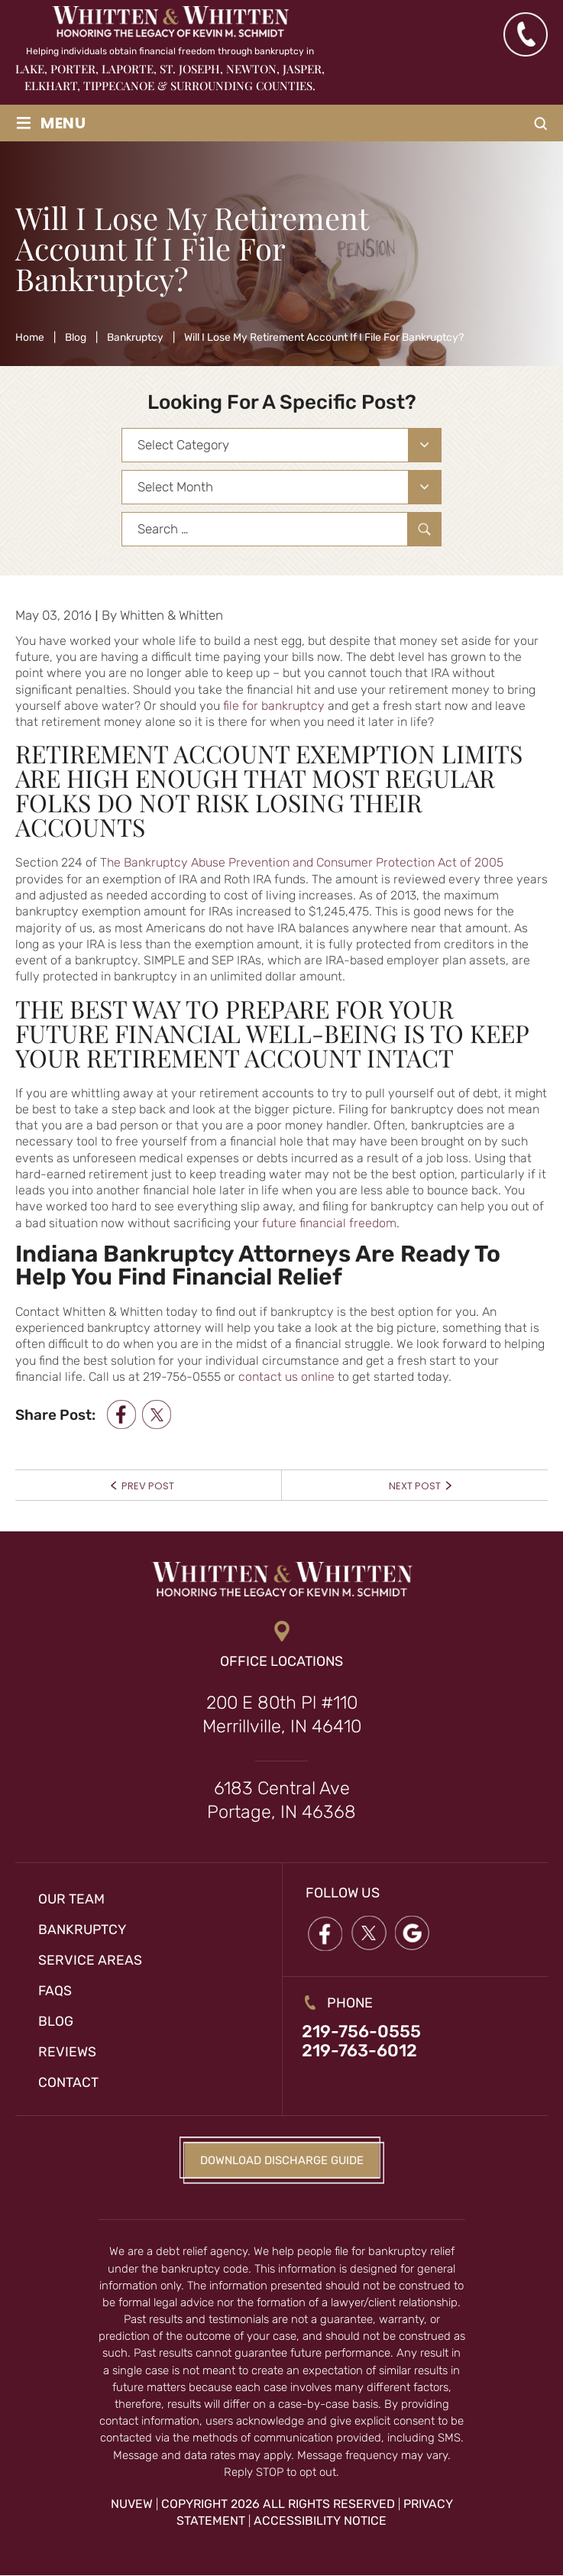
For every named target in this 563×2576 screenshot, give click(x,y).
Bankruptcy (83, 1929)
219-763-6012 (360, 2052)
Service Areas (90, 1960)
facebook (121, 1414)
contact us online (286, 1376)
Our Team (71, 1899)
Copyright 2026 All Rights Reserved (278, 2504)
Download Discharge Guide (281, 2159)
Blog (55, 2021)
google (414, 1934)
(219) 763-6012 (525, 34)
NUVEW (132, 2504)
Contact (68, 2082)
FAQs (55, 1990)
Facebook (325, 1934)
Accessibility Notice (320, 2520)
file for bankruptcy (274, 705)
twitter (156, 1414)
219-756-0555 (362, 2032)
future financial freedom (329, 1223)
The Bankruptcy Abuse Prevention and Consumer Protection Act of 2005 (301, 862)
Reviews (67, 2051)
